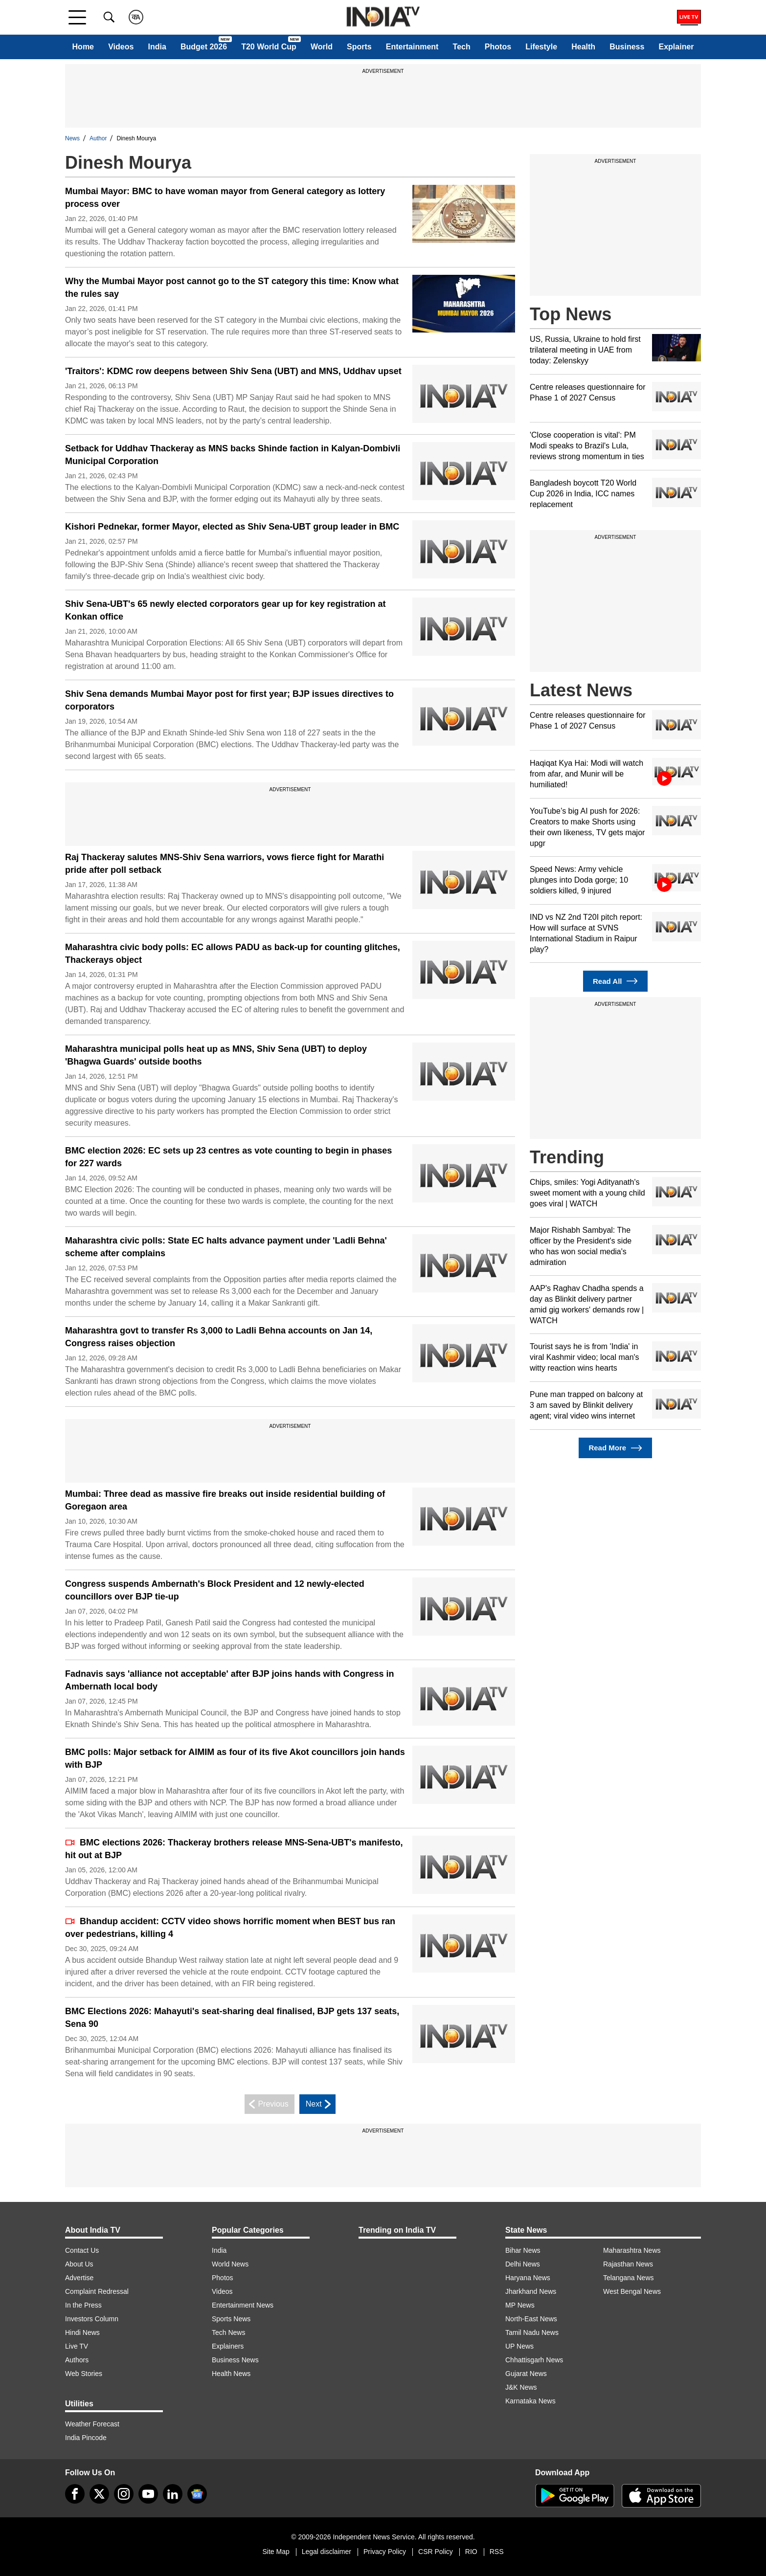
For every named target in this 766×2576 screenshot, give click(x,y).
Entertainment (412, 47)
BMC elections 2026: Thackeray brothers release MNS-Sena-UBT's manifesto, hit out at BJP (234, 1849)
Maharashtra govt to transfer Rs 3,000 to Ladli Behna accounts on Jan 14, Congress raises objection (218, 1337)
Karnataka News (530, 2401)
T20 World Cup (268, 47)
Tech (462, 47)
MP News (520, 2305)
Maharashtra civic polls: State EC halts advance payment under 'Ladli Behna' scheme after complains (226, 1247)
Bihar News (523, 2250)
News (72, 138)
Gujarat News (526, 2373)
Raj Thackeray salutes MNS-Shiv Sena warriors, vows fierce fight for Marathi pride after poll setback (224, 863)
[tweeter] (99, 2494)
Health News (231, 2373)
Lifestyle (541, 47)
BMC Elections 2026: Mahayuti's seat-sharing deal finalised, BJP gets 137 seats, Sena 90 (232, 2017)
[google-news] (197, 2494)
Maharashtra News (632, 2250)
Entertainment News (242, 2305)
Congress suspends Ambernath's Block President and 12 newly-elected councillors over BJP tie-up (214, 1590)
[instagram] (124, 2494)
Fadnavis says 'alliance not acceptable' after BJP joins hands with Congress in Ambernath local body (229, 1680)
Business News (235, 2360)
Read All (615, 981)
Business (626, 47)
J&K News (521, 2387)
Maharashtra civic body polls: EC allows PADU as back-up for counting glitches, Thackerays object (232, 953)
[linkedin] (172, 2494)
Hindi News (82, 2332)
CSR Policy (435, 2551)
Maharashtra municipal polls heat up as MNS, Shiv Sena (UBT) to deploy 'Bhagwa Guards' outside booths (216, 1055)
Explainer (676, 47)
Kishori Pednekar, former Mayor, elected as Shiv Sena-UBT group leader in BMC (232, 527)
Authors (77, 2360)
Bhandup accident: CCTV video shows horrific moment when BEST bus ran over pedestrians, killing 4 (230, 1927)
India (157, 47)
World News (230, 2264)
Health (583, 47)
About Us (79, 2264)
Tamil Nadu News (532, 2332)
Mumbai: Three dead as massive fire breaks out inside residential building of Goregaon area (225, 1500)
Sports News (231, 2319)
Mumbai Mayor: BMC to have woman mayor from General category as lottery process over (225, 197)
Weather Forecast (92, 2424)
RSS (497, 2551)
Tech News (228, 2332)
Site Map (275, 2551)
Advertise (79, 2278)
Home (83, 47)
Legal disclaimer (326, 2551)
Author (98, 138)
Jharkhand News (530, 2291)
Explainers (228, 2346)
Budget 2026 (203, 47)
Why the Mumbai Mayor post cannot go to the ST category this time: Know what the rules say (232, 287)
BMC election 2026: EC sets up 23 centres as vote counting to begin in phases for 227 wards (228, 1157)
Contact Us (82, 2250)
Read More (615, 1448)
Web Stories (83, 2373)
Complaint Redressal (97, 2291)
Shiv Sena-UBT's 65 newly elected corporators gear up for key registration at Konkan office (225, 610)
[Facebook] (75, 2494)
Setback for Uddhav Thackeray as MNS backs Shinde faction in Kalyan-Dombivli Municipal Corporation (232, 455)
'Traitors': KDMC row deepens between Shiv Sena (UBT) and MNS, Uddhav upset (233, 371)
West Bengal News (632, 2291)
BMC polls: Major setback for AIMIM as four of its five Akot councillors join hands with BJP (235, 1758)
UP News (519, 2346)
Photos (498, 47)
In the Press (83, 2305)
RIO (471, 2551)
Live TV (76, 2346)
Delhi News (522, 2264)
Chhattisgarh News (534, 2360)
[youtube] (148, 2494)
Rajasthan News (628, 2264)
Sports (359, 47)
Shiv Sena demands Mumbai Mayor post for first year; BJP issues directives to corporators (229, 700)
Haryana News (527, 2278)
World (322, 47)
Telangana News (628, 2278)
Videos (121, 47)
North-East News (531, 2319)
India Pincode (86, 2438)
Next (320, 2104)
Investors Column (91, 2319)
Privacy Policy (384, 2551)
